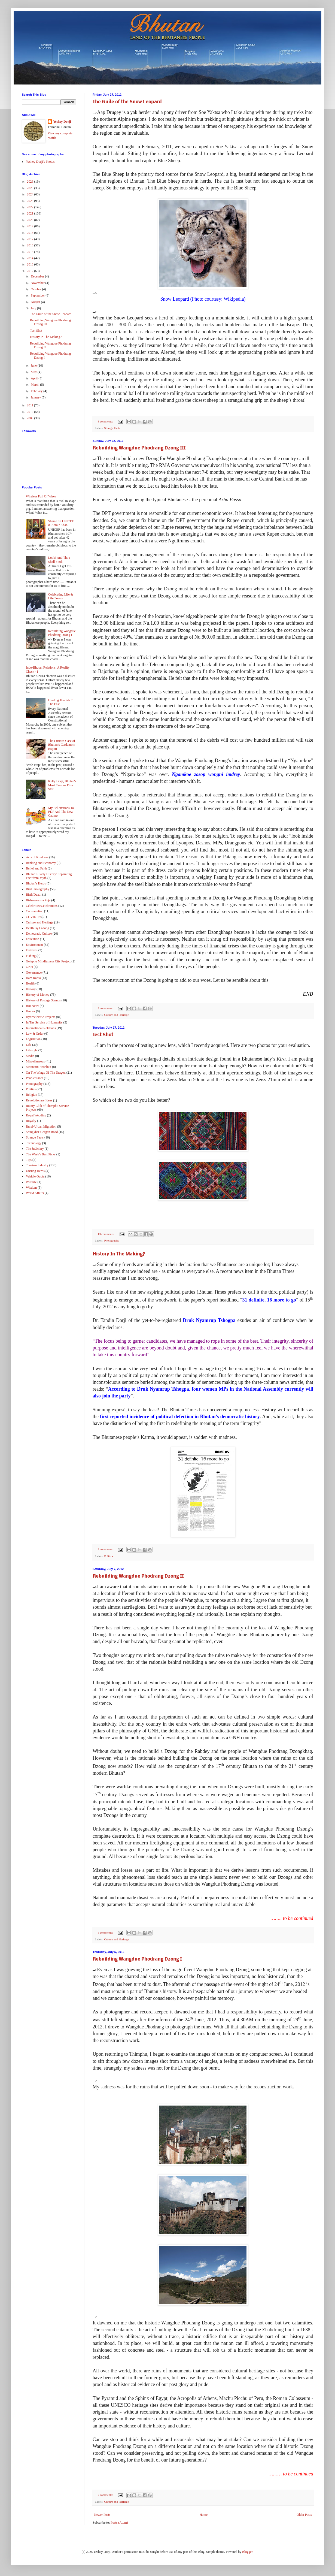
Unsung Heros (35, 1171)
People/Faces (34, 1078)
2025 (30, 188)
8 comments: (106, 1008)
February (37, 391)
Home (204, 2515)
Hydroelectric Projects (40, 1017)
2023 (30, 201)
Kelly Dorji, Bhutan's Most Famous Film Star (62, 785)
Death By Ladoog (37, 928)
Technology (33, 1143)
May (34, 372)
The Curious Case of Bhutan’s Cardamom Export (61, 745)
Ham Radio (33, 978)
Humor (30, 1011)
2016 (30, 245)
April (34, 378)
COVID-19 (33, 917)
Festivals (32, 950)
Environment (34, 945)
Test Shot (103, 1035)
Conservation (34, 911)
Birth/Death (33, 894)
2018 (30, 233)
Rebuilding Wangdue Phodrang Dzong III (139, 448)
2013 (30, 264)
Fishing (31, 956)
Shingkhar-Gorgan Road (42, 1132)
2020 (30, 220)
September (38, 295)
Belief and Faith (36, 868)
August (36, 302)
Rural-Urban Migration (41, 1126)
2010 (30, 412)
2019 (30, 226)
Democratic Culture (39, 933)
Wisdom (31, 1187)
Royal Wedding (36, 1115)
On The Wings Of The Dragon (46, 1072)
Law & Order (35, 1033)
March (35, 384)
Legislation (33, 1039)
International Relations (41, 1028)
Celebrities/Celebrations (41, 906)
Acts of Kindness (37, 857)
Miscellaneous (35, 1061)
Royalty (31, 1121)
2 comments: (106, 1549)
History (31, 989)
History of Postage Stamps (43, 1000)
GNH (29, 967)
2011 (30, 405)
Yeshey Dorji (62, 121)
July (34, 308)
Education (32, 939)
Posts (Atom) (119, 2522)
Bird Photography (37, 889)
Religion (31, 1095)
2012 (30, 271)
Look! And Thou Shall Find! (59, 559)
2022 (30, 207)
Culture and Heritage (116, 1014)
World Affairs (35, 1193)
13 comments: (106, 1234)
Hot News (32, 1006)
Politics (108, 1556)
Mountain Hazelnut (38, 1067)
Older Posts (304, 2515)
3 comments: (106, 421)
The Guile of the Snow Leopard (127, 102)
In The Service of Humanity (44, 1022)
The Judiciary (35, 1148)
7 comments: (106, 2494)
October (36, 289)
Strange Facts (112, 428)
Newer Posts (102, 2515)
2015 (30, 252)
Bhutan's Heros (36, 883)
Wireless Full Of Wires (41, 496)
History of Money (37, 994)
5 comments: (106, 1932)
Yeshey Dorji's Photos (40, 162)
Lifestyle (32, 1050)
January (36, 397)
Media (30, 1056)
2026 (30, 181)
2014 (30, 258)
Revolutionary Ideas (39, 1100)
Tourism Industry (37, 1165)
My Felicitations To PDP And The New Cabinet (61, 812)
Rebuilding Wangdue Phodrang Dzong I (137, 1959)
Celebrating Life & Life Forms (60, 596)
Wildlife (31, 1182)
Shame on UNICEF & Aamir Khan (61, 523)
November (38, 283)
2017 (30, 239)
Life (28, 1045)
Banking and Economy (41, 863)
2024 (30, 194)
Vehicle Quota (35, 1176)
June (34, 365)
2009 (30, 418)
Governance (34, 972)
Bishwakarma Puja (38, 900)
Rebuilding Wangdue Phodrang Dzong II (138, 1576)
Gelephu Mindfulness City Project (48, 961)
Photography (111, 1240)
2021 (30, 213)
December (38, 276)
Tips (29, 1160)
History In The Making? (119, 1254)
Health (30, 983)
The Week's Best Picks (41, 1154)
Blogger (247, 2552)
